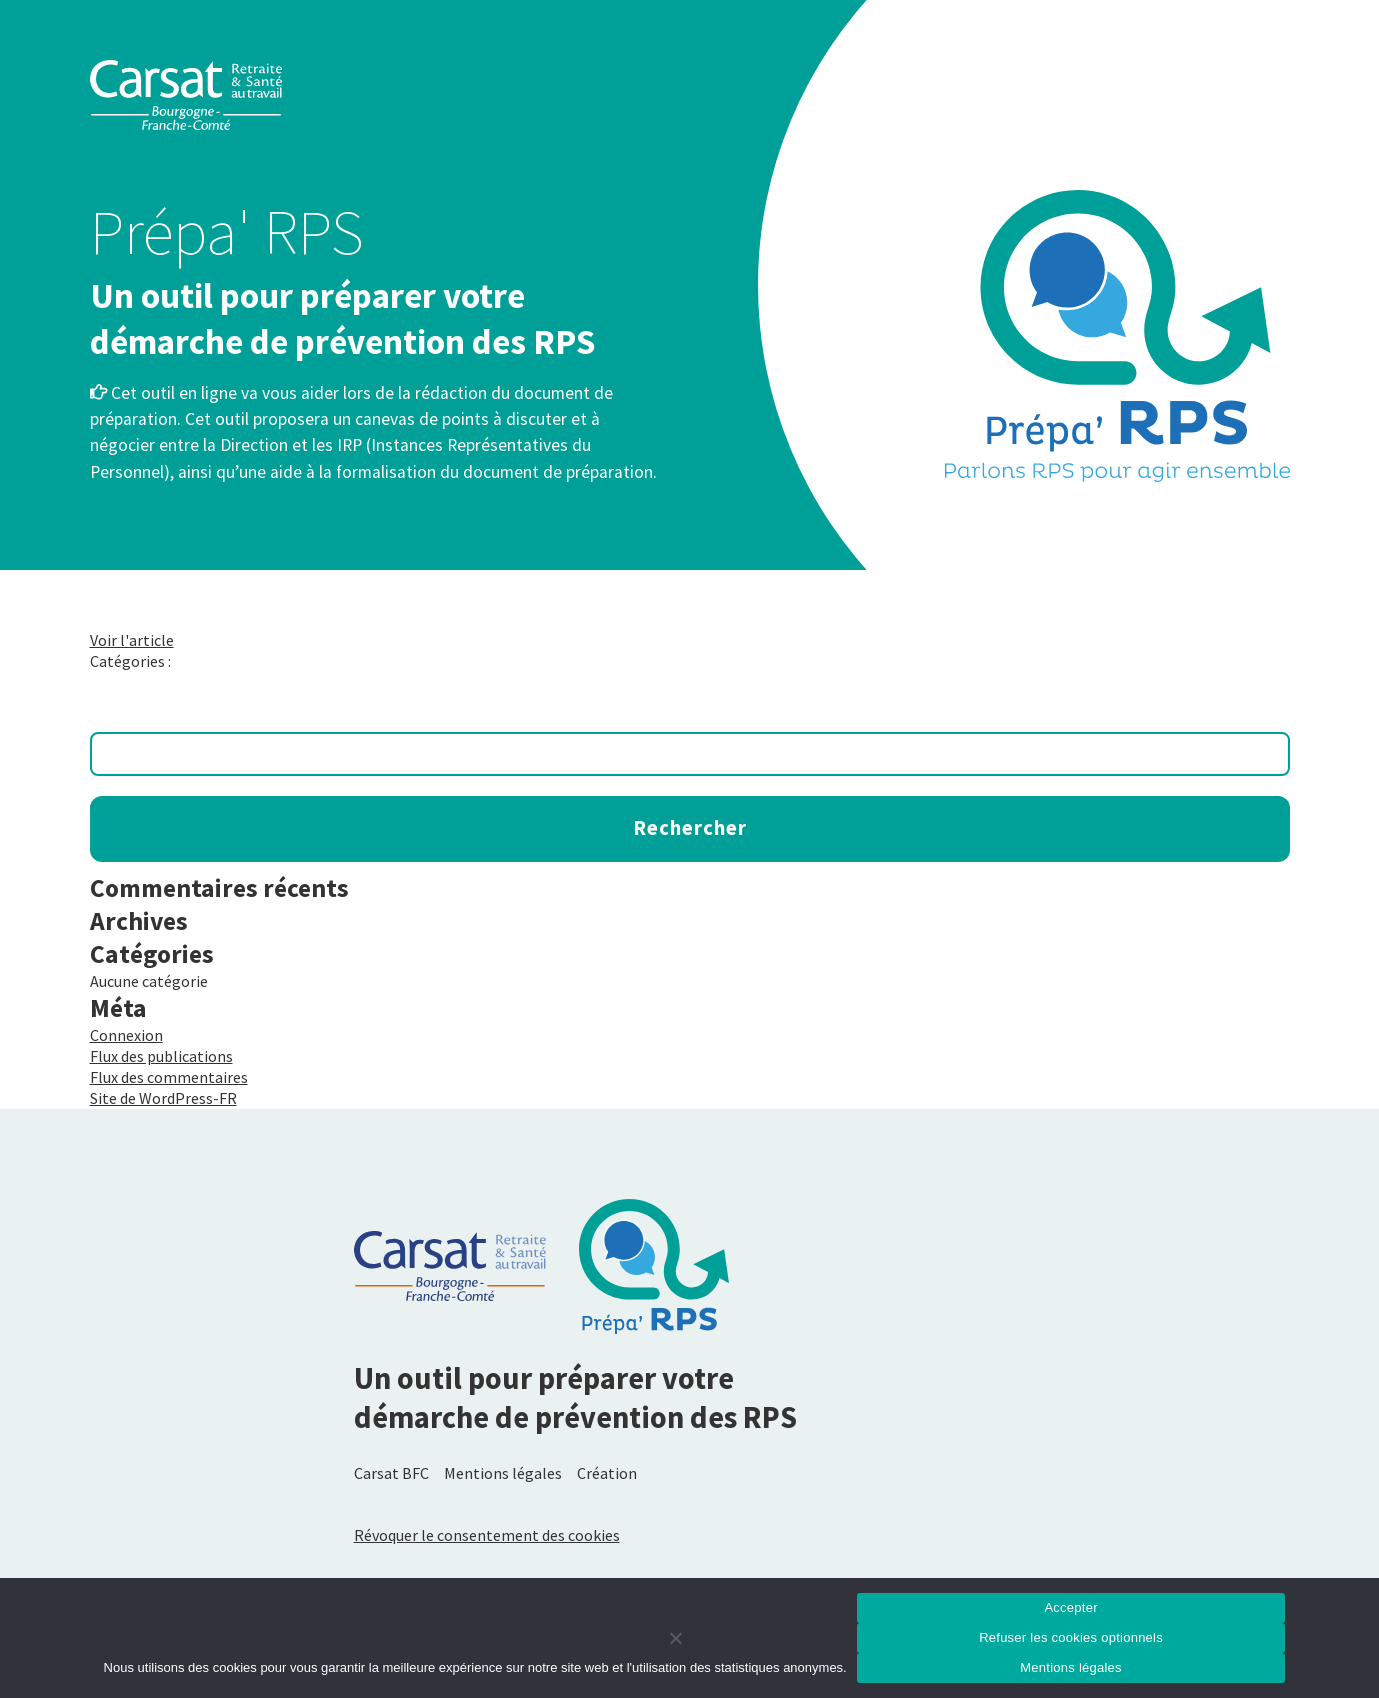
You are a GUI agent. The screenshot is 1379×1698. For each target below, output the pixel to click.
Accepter (1070, 1607)
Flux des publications (161, 1056)
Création (607, 1473)
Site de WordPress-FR (163, 1098)
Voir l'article (132, 640)
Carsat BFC (391, 1473)
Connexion (126, 1035)
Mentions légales (503, 1473)
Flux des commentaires (169, 1077)
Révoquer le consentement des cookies (487, 1535)
